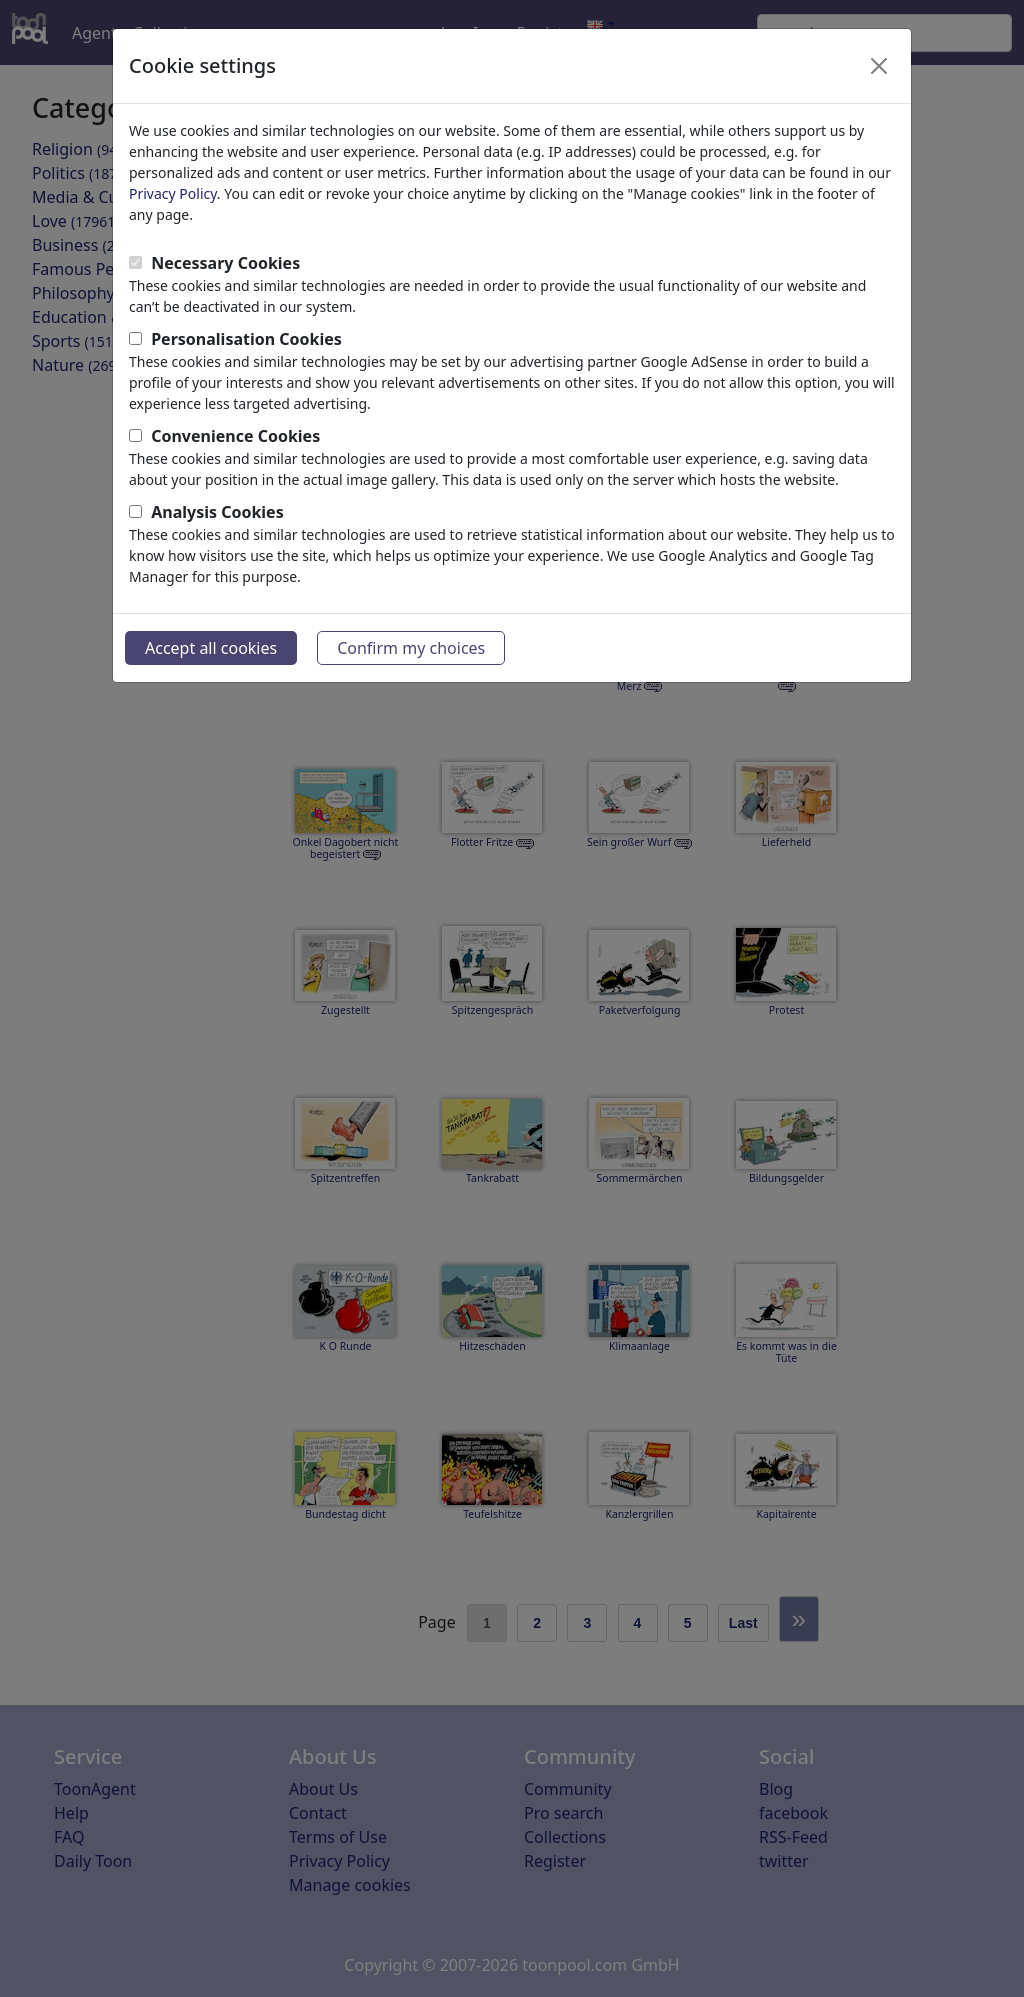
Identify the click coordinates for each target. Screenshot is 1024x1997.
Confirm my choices (411, 648)
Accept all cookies (211, 648)
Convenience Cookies (235, 436)
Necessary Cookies (225, 263)
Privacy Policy (173, 193)
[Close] (879, 66)
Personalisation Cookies (246, 339)
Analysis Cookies (217, 512)
